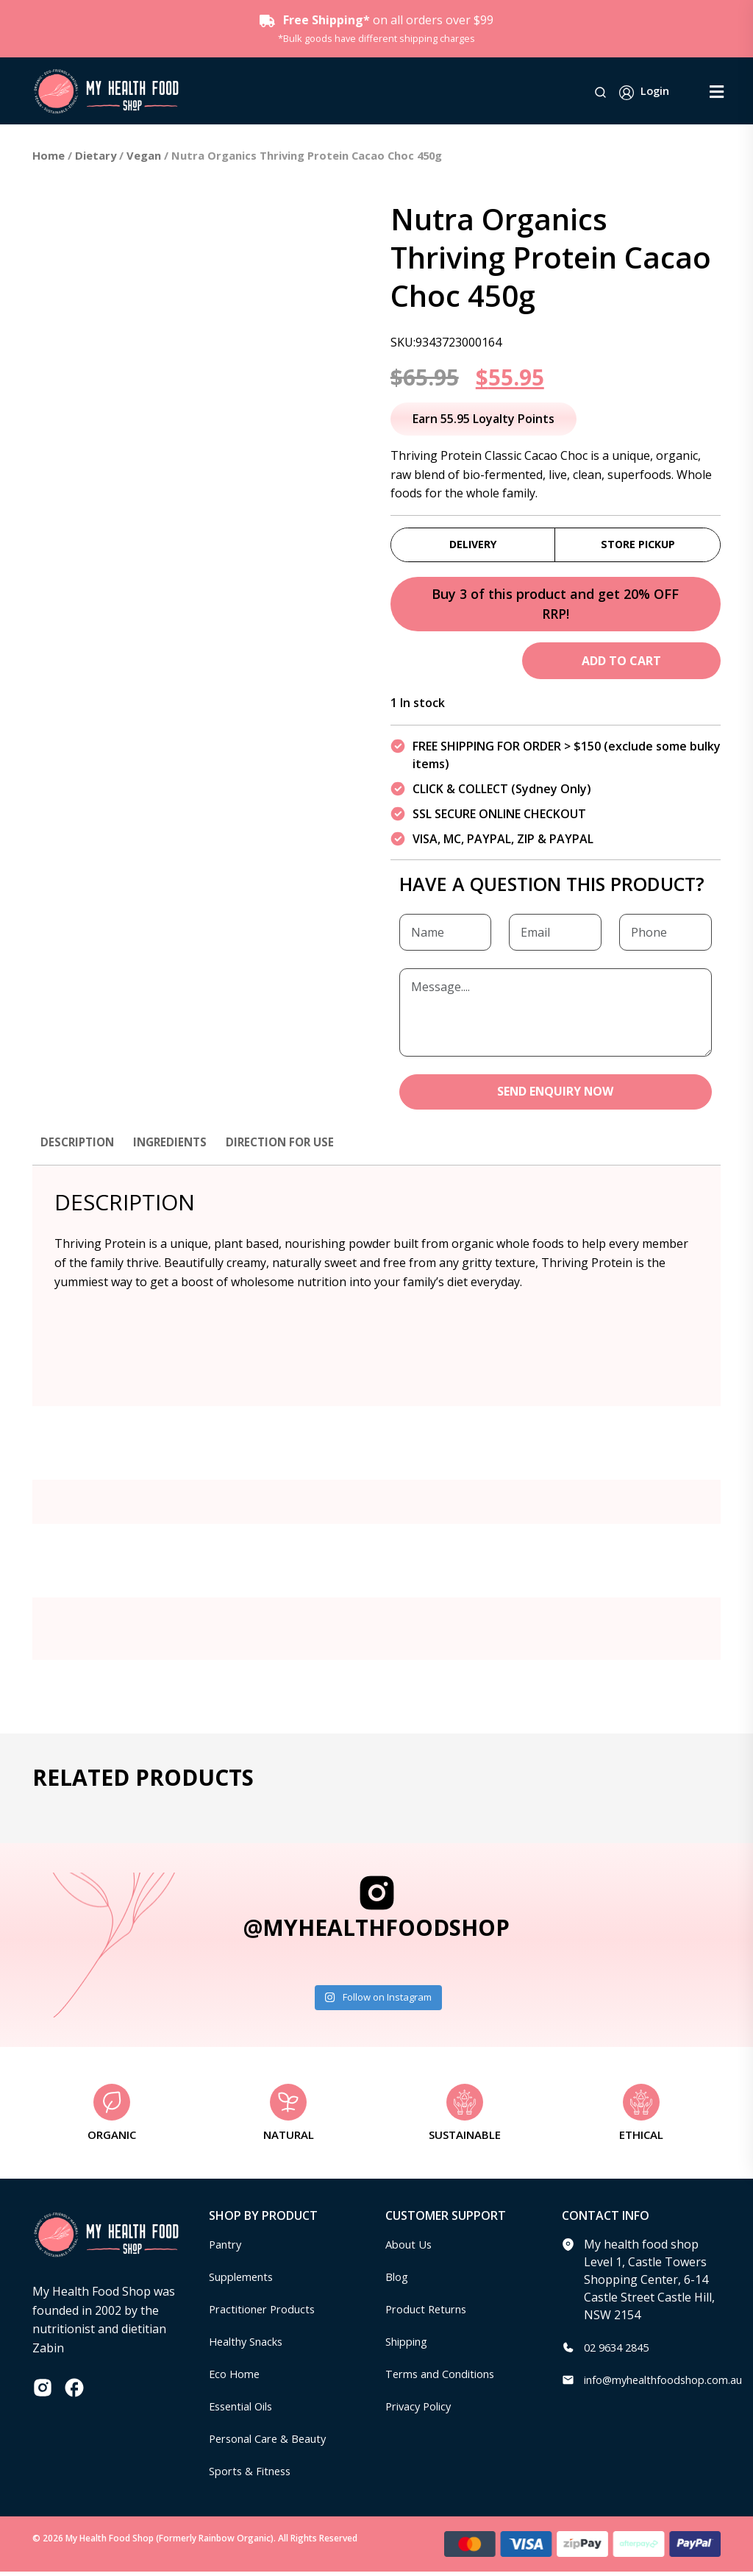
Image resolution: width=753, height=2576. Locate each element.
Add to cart (621, 664)
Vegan (143, 155)
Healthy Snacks (251, 2346)
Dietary (95, 155)
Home (48, 155)
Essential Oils (245, 2410)
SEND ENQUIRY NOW (555, 1095)
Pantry (227, 2248)
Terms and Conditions (446, 2378)
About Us (411, 2248)
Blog (398, 2281)
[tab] (79, 1153)
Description (79, 1146)
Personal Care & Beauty (274, 2443)
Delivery (473, 545)
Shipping (410, 2346)
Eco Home (236, 2378)
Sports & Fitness (254, 2475)
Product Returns (430, 2313)
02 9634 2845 (620, 2351)
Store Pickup (637, 545)
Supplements (245, 2281)
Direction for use (291, 1146)
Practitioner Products (267, 2313)
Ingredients (176, 1146)
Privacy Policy (422, 2410)
